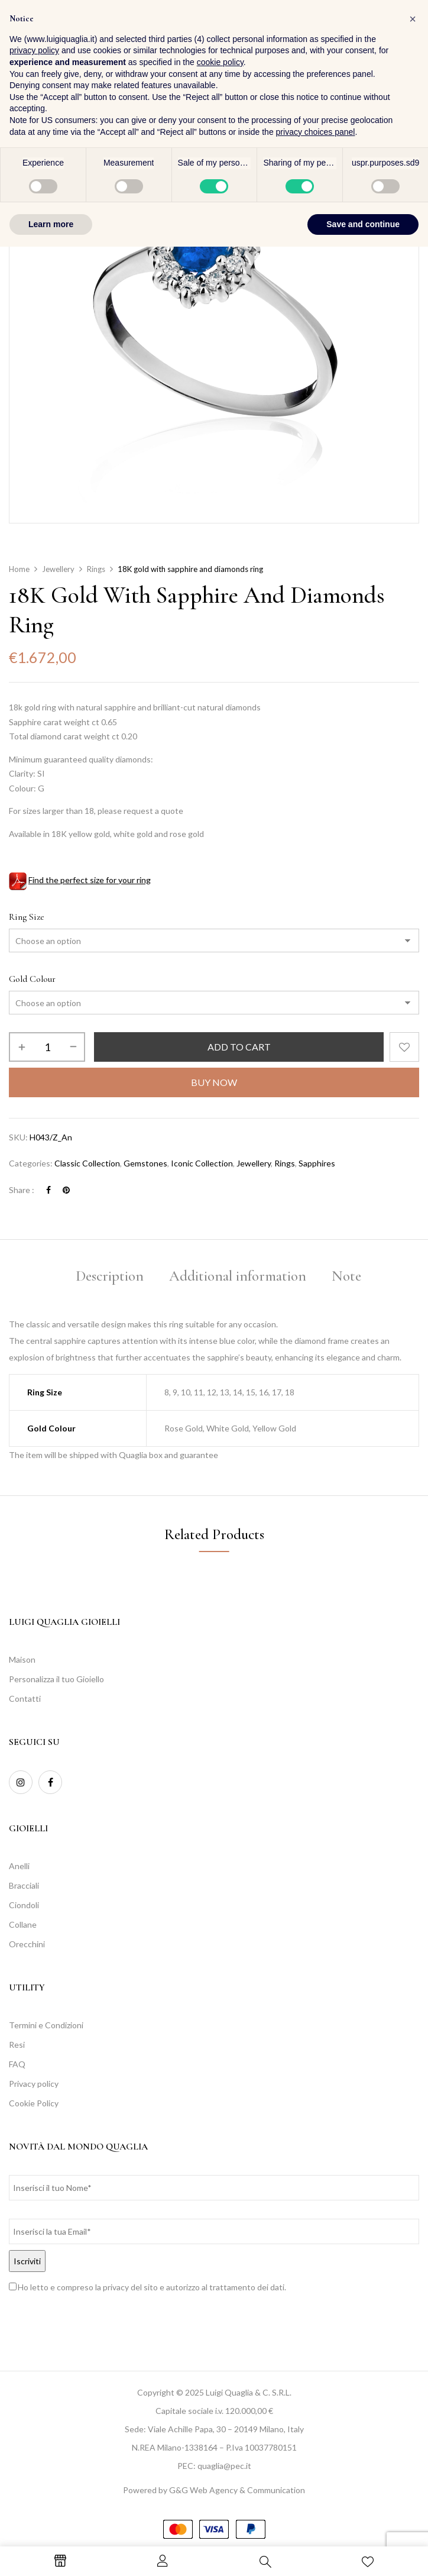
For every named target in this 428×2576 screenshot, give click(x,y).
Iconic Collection (202, 1163)
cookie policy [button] (220, 2391)
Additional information (237, 1276)
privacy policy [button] (34, 2379)
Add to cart (239, 1046)
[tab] (110, 1277)
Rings (96, 569)
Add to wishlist (404, 1047)
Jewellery (58, 569)
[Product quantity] (47, 1047)
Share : (21, 1190)
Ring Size (26, 917)
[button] (407, 40)
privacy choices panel (315, 2460)
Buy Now (214, 1082)
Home (19, 569)
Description (110, 1276)
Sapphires (317, 1163)
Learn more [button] (50, 2553)
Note (346, 1276)
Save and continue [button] (363, 2553)
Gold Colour (32, 979)
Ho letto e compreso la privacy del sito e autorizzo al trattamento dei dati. (152, 2287)
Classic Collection (87, 1163)
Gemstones (145, 1163)
